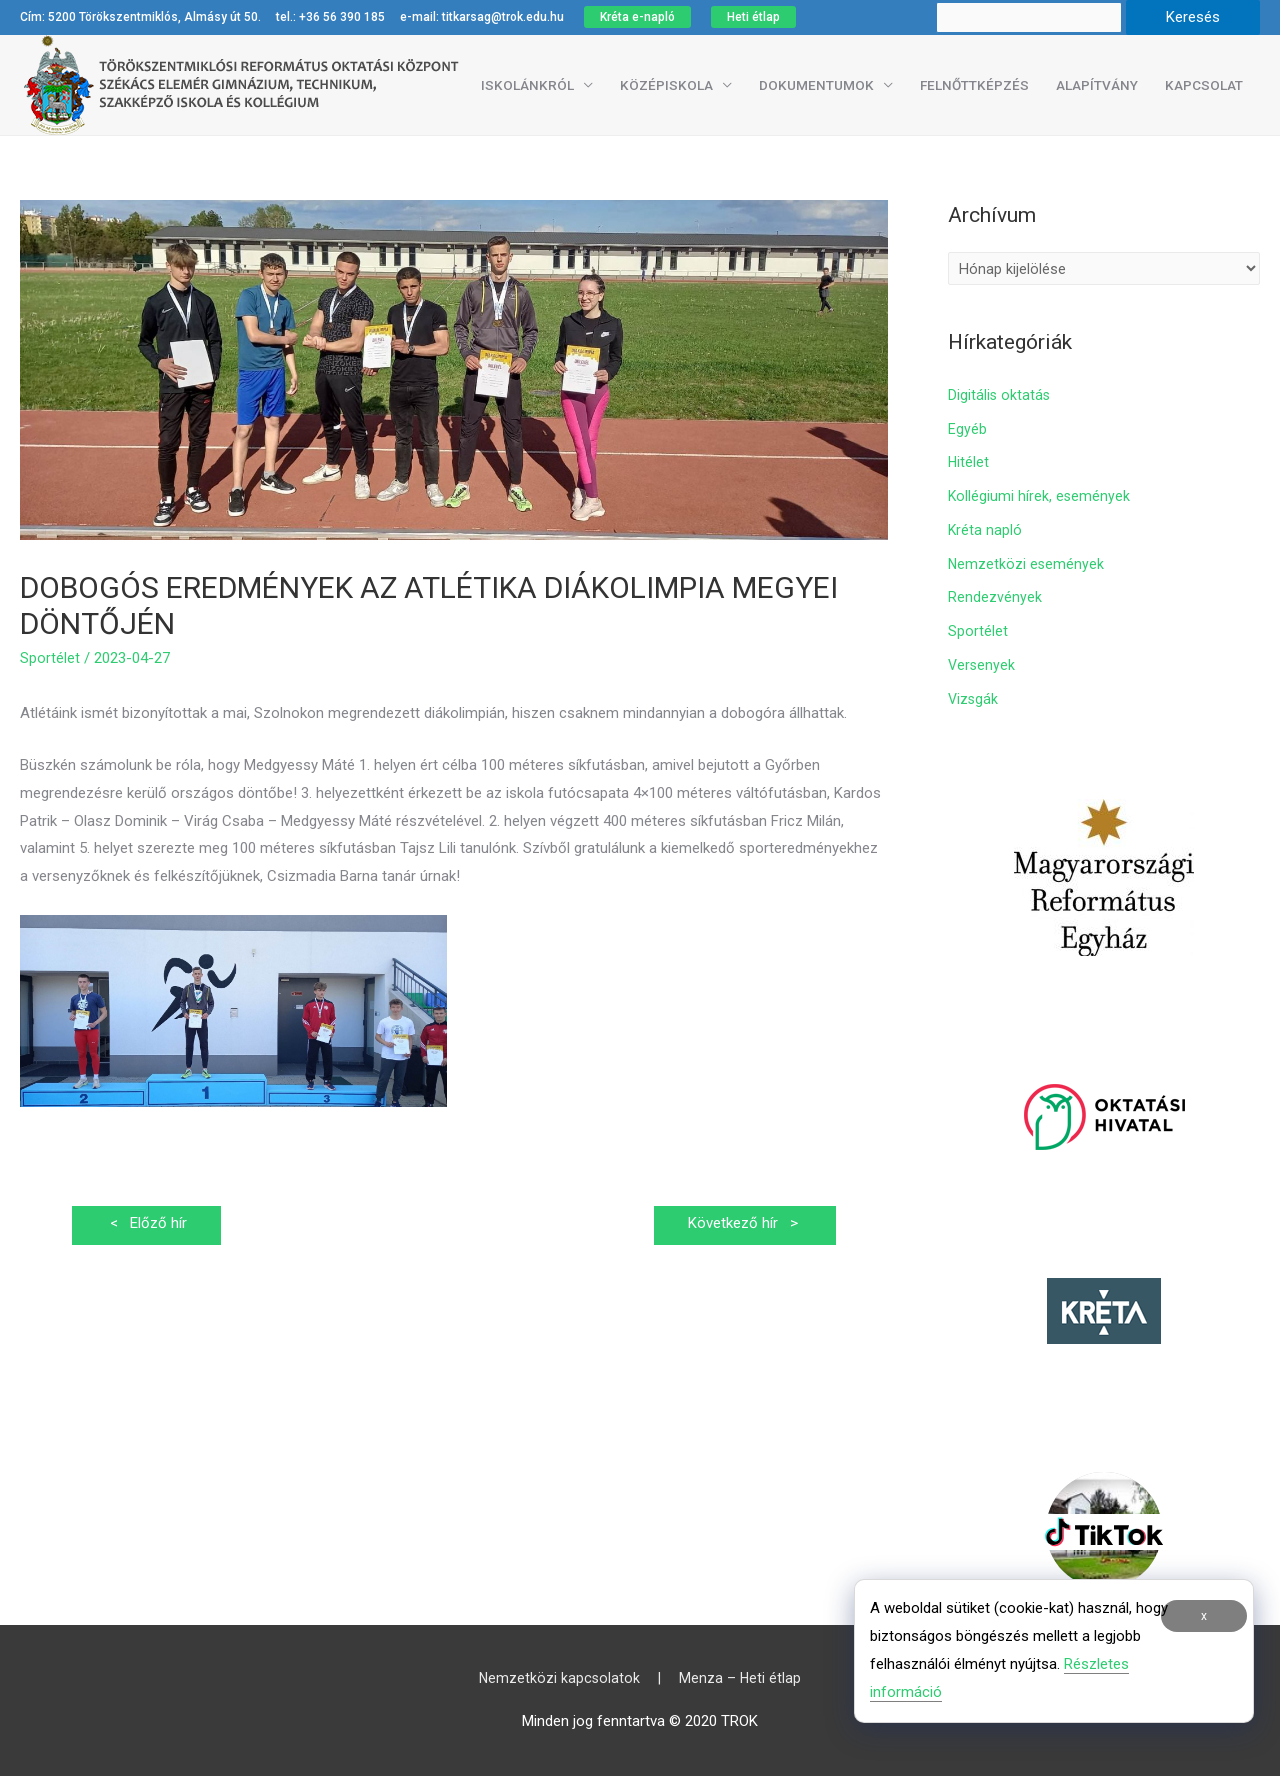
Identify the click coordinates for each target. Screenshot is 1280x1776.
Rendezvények (995, 597)
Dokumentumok (816, 85)
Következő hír (739, 1224)
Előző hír (151, 1224)
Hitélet (969, 462)
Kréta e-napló (637, 17)
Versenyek (982, 665)
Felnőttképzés (974, 85)
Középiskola (666, 85)
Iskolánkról (527, 85)
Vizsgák (974, 699)
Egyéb (967, 429)
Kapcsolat (1204, 85)
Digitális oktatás (1000, 395)
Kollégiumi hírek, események (1040, 496)
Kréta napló (985, 530)
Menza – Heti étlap (742, 1678)
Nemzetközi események (1027, 564)
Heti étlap (753, 17)
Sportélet (50, 658)
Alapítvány (1097, 85)
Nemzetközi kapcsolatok (557, 1678)
